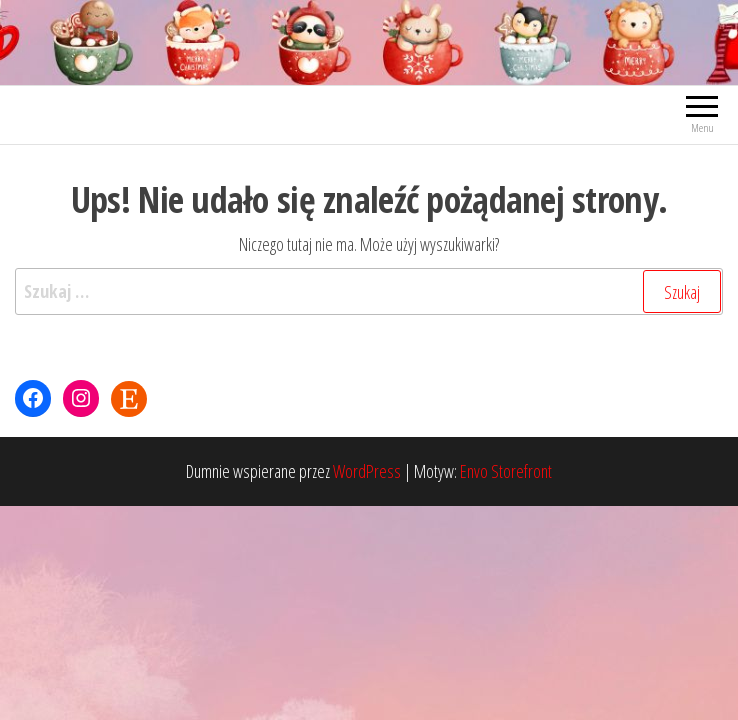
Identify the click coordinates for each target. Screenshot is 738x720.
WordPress (367, 471)
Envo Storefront (506, 471)
